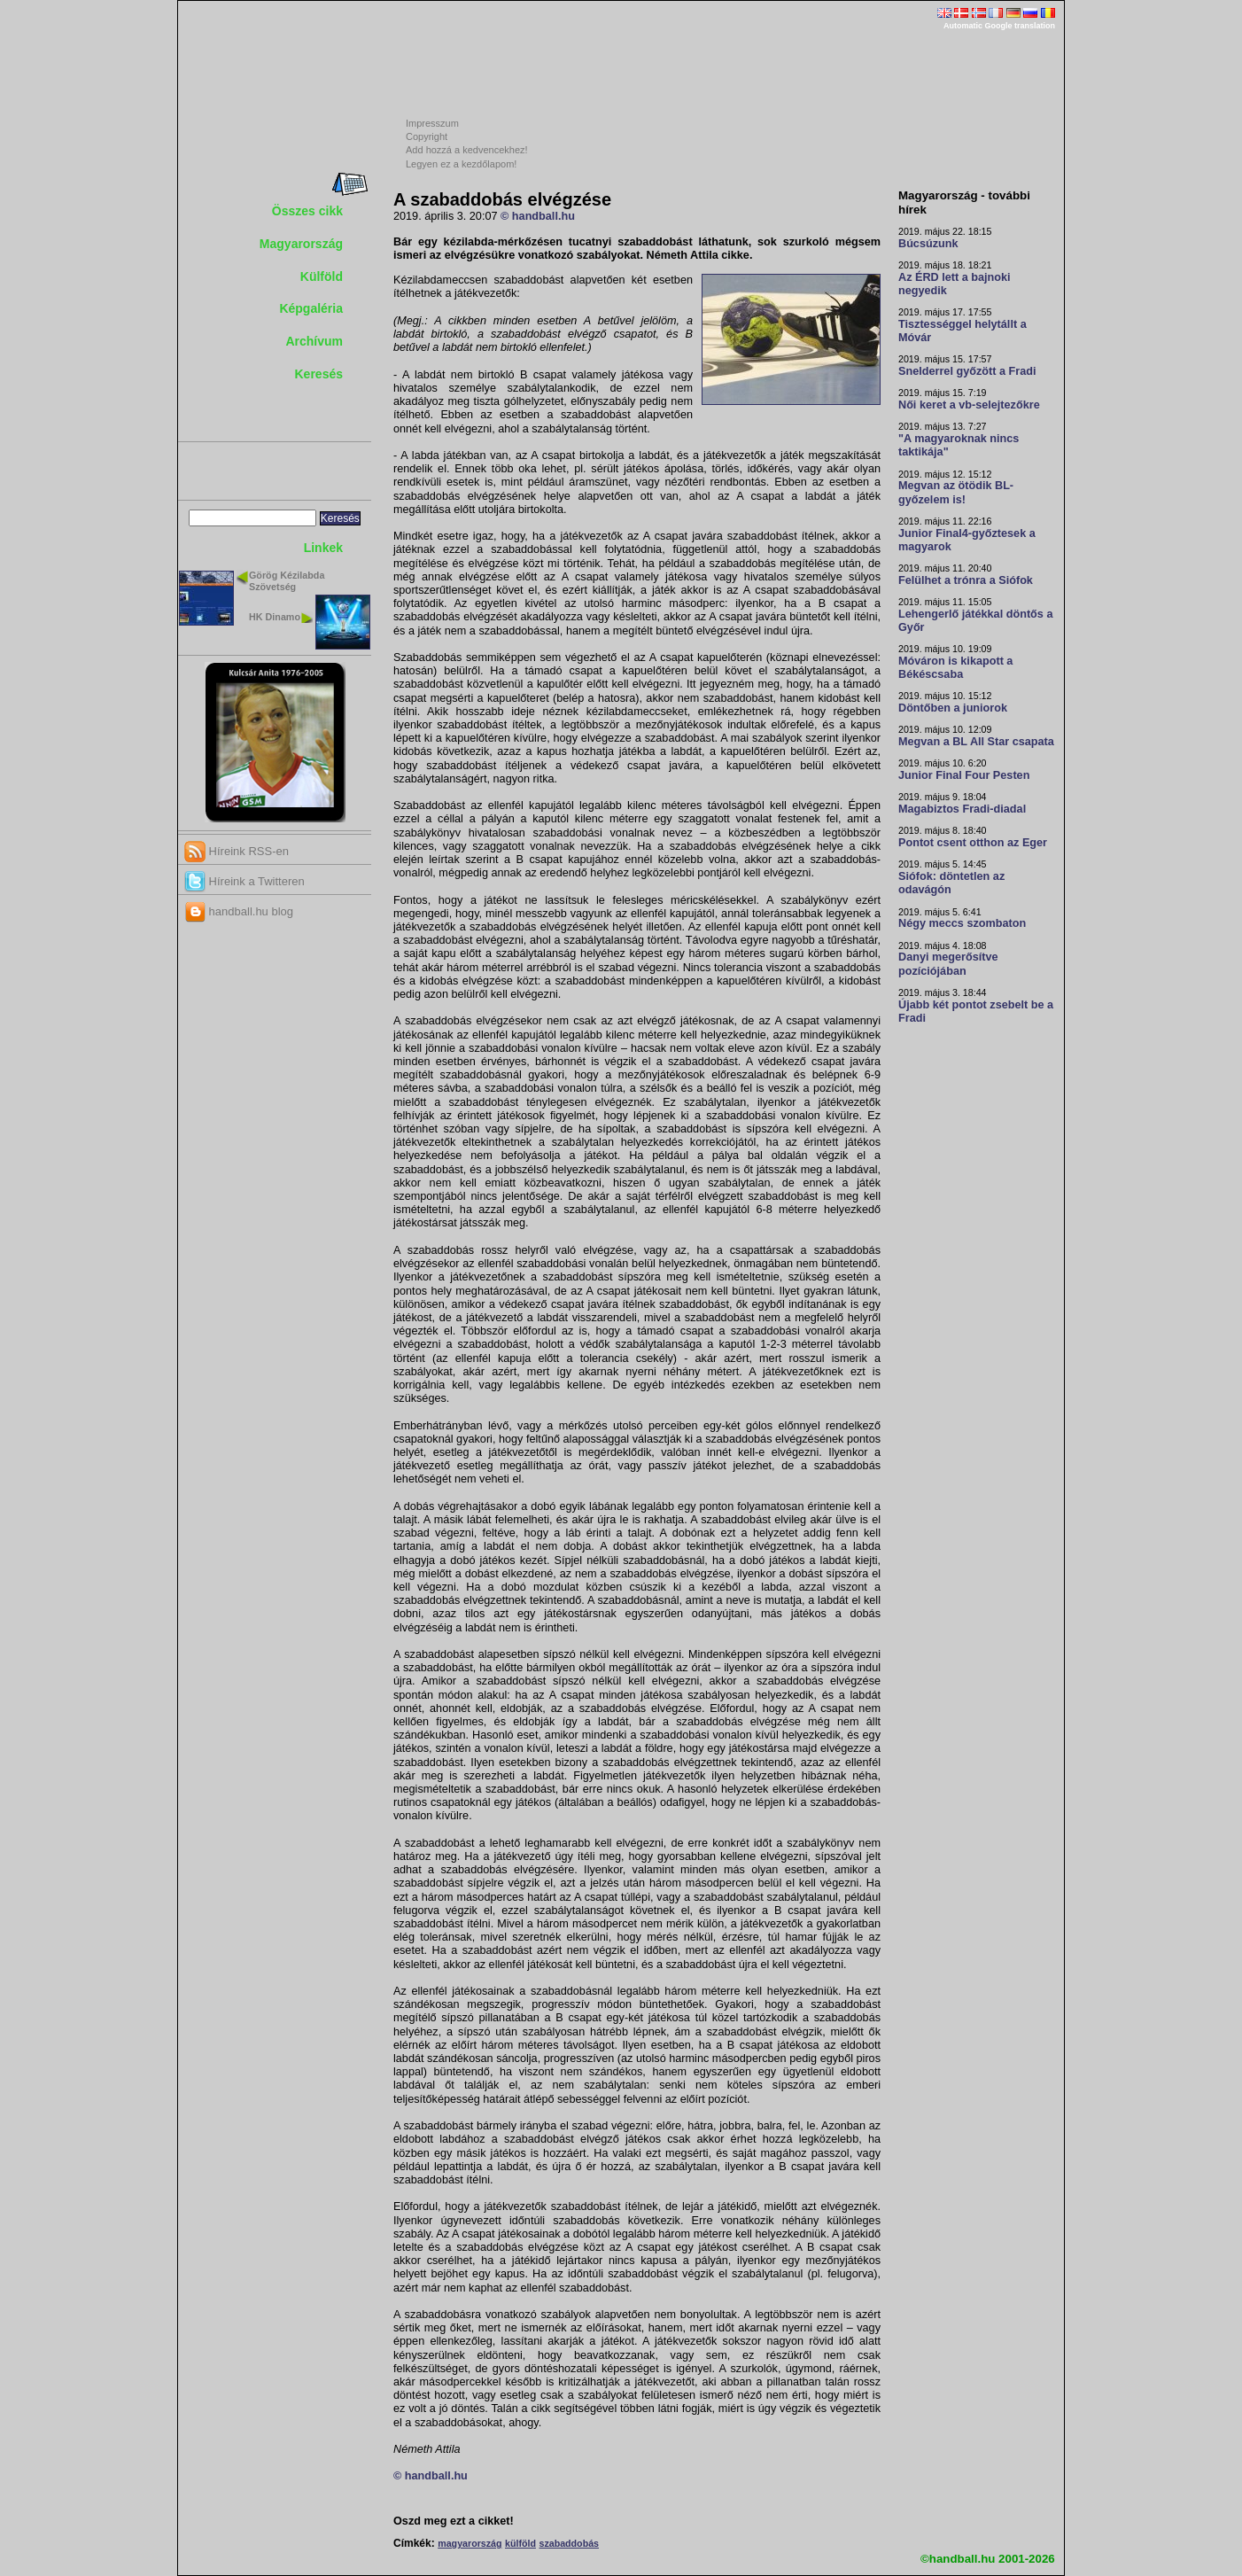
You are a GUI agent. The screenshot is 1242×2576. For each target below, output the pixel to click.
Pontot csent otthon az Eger (972, 843)
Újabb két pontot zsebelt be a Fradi (975, 1011)
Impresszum (432, 123)
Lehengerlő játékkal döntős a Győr (975, 621)
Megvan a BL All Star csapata (976, 741)
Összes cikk (307, 211)
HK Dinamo (274, 616)
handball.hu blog (238, 911)
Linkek (323, 548)
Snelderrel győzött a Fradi (967, 371)
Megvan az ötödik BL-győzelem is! (955, 492)
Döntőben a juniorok (952, 708)
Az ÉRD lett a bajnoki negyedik (954, 284)
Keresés (319, 374)
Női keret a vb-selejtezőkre (969, 405)
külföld (520, 2543)
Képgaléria (311, 308)
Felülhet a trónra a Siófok (965, 580)
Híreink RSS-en (236, 851)
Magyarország (301, 244)
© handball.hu (538, 216)
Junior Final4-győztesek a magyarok (967, 540)
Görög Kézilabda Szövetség (286, 581)
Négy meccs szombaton (962, 923)
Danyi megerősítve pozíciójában (948, 964)
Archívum (314, 341)
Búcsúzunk (928, 243)
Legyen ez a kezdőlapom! (461, 164)
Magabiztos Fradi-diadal (962, 809)
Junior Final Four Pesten (963, 775)
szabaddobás (569, 2543)
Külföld (321, 276)
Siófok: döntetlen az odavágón (951, 883)
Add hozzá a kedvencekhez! (467, 149)
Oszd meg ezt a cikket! (453, 2521)
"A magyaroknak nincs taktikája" (958, 445)
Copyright (426, 136)
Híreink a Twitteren (244, 881)
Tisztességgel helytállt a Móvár (962, 331)
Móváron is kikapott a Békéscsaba (955, 668)
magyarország (469, 2543)
